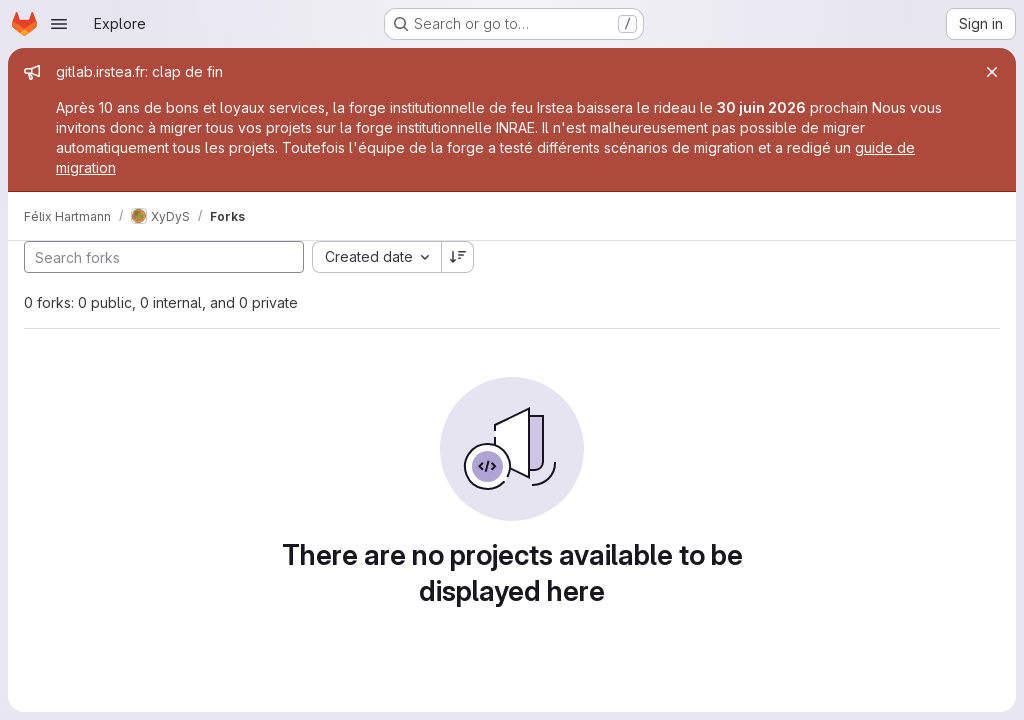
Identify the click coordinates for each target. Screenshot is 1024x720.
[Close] (992, 72)
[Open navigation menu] (59, 24)
